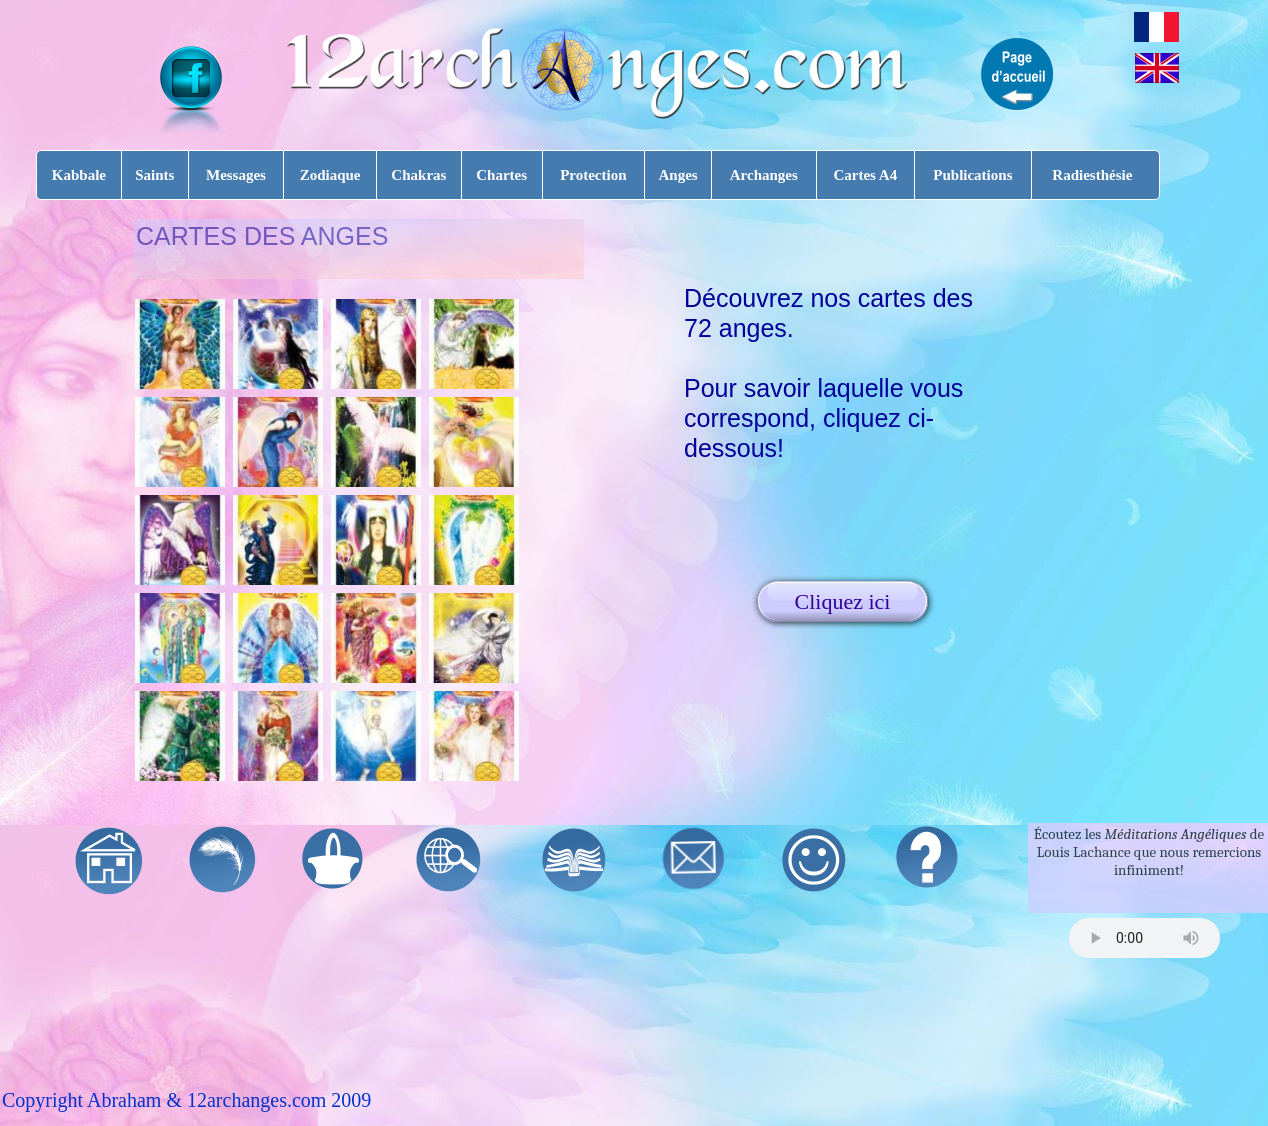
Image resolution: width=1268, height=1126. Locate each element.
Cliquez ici (843, 601)
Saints (154, 175)
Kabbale (79, 175)
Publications (972, 175)
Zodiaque (330, 175)
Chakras (418, 175)
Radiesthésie (1092, 175)
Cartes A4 (865, 175)
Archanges (764, 175)
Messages (236, 175)
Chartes (501, 175)
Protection (593, 175)
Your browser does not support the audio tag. (1144, 938)
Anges (677, 175)
